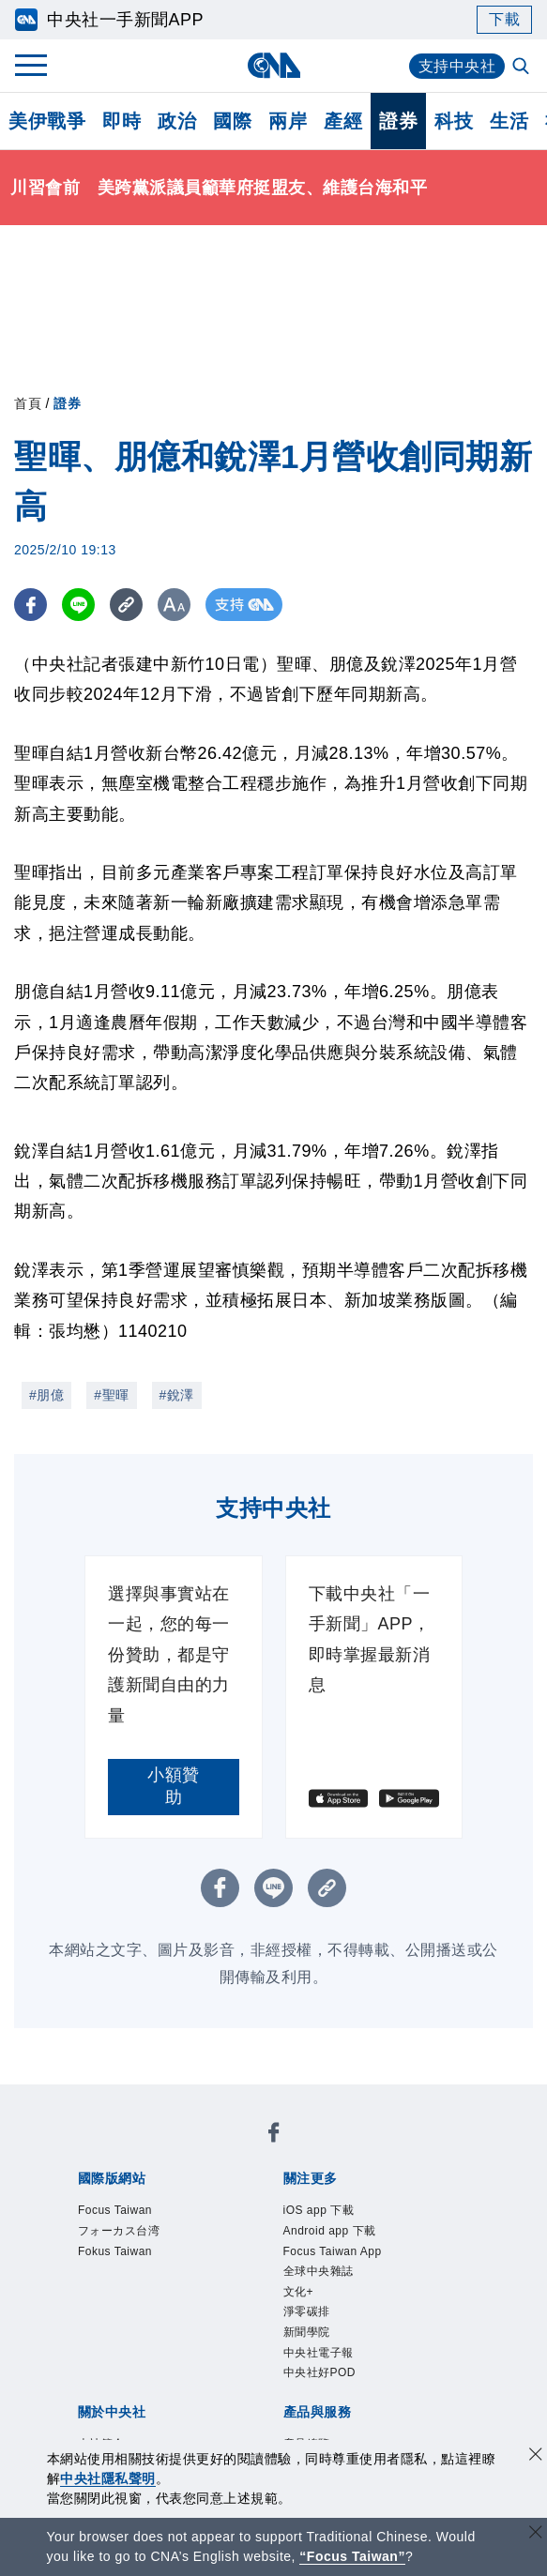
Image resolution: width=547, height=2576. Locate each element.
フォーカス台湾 (119, 2230)
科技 (453, 121)
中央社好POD (320, 2372)
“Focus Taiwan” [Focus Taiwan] (352, 2556)
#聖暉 (111, 1394)
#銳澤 (177, 1394)
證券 (398, 121)
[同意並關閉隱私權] (535, 2456)
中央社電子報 (318, 2352)
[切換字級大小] (174, 604)
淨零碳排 (306, 2311)
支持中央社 (457, 66)
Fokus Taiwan (115, 2251)
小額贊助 (173, 1786)
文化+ (298, 2291)
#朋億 (46, 1394)
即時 (121, 121)
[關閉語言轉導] (535, 2534)
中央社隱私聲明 (108, 2478)
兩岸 (287, 121)
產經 (343, 121)
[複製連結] (126, 604)
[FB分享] (30, 604)
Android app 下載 (329, 2230)
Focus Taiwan (115, 2210)
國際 (232, 121)
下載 (504, 19)
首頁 (27, 403)
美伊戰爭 (46, 121)
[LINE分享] (78, 604)
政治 (177, 121)
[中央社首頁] (273, 65)
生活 (509, 121)
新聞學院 (306, 2332)
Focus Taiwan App (332, 2251)
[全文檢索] (522, 67)
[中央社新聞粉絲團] (274, 2135)
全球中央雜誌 (318, 2271)
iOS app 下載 (319, 2210)
